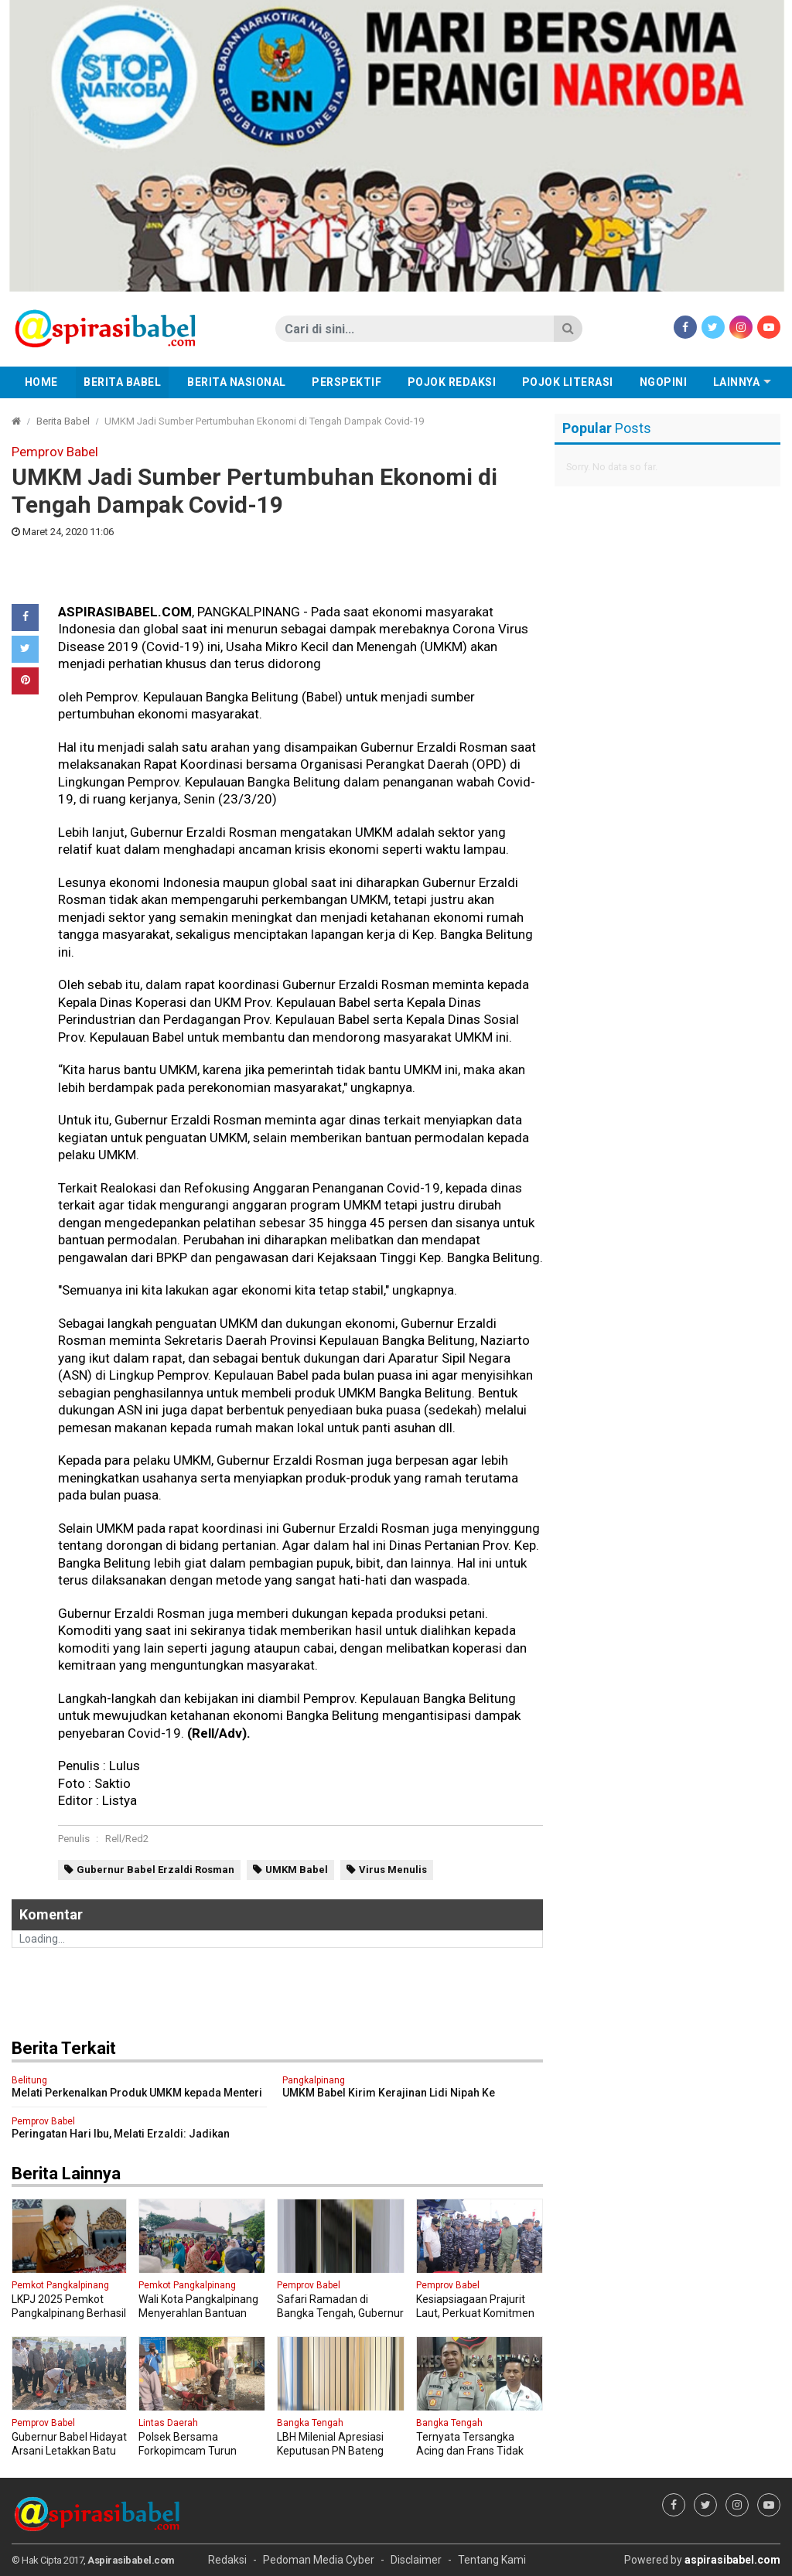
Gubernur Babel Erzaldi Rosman (155, 1869)
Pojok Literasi (567, 382)
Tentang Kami (492, 2560)
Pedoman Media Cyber (318, 2560)
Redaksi (227, 2560)
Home (41, 382)
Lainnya (736, 382)
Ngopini (664, 382)
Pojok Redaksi (452, 382)
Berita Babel (122, 382)
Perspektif (346, 382)
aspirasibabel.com (732, 2560)
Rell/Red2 (126, 1838)
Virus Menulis (393, 1869)
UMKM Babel (296, 1869)
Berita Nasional (236, 382)
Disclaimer (416, 2560)
